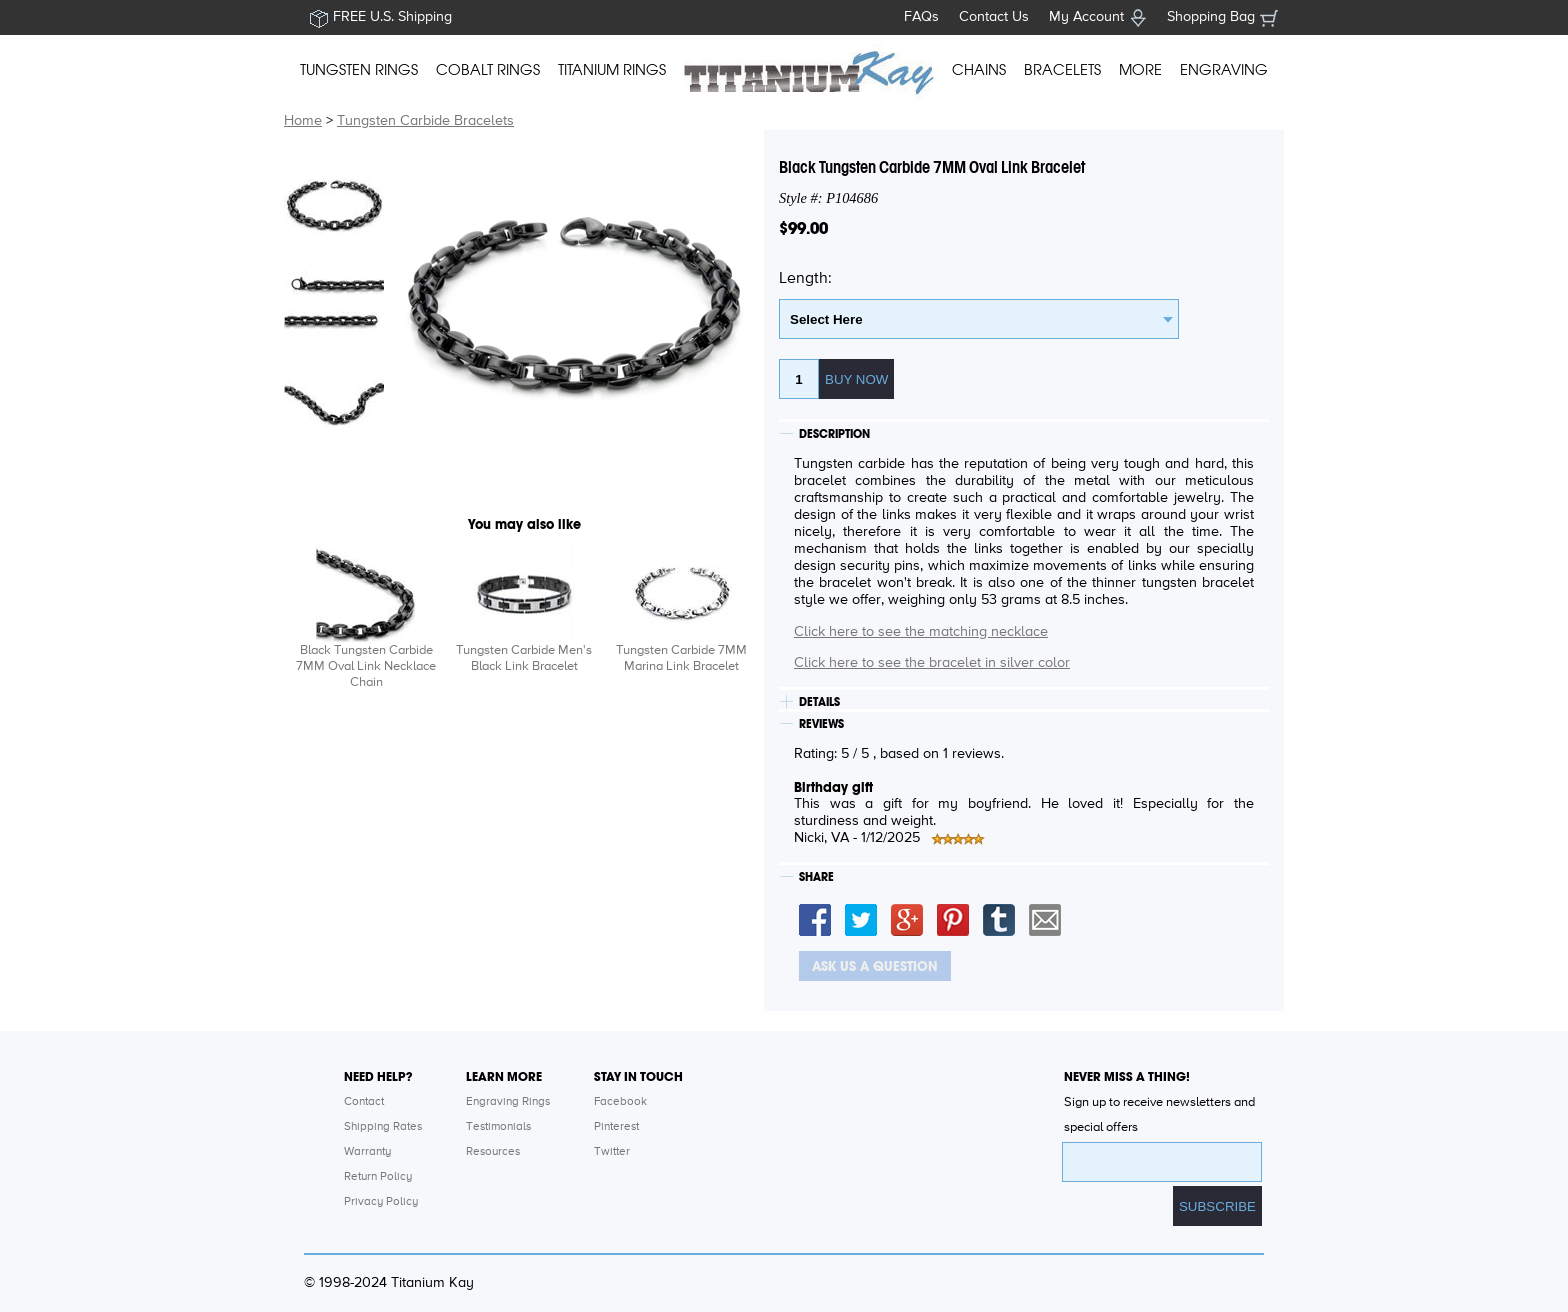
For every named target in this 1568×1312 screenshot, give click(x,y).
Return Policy (378, 1177)
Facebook (620, 1102)
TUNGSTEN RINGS (359, 70)
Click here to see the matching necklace (921, 632)
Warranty (367, 1152)
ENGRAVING (1224, 70)
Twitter (612, 1152)
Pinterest (616, 1127)
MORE (1140, 70)
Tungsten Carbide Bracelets (425, 121)
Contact (364, 1102)
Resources (493, 1152)
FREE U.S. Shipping (392, 17)
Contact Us (994, 17)
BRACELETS (1062, 70)
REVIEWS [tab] (821, 724)
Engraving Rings (508, 1102)
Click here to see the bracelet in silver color (932, 663)
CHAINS (979, 70)
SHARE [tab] (816, 877)
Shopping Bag (1211, 17)
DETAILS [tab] (819, 702)
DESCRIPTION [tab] (834, 434)
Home (303, 121)
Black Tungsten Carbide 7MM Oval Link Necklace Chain (366, 666)
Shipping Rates (383, 1127)
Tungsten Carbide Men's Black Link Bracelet (524, 658)
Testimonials (498, 1127)
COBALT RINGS (488, 70)
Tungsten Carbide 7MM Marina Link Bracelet (681, 658)
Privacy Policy (381, 1202)
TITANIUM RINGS (612, 70)
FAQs (921, 17)
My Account (1086, 17)
